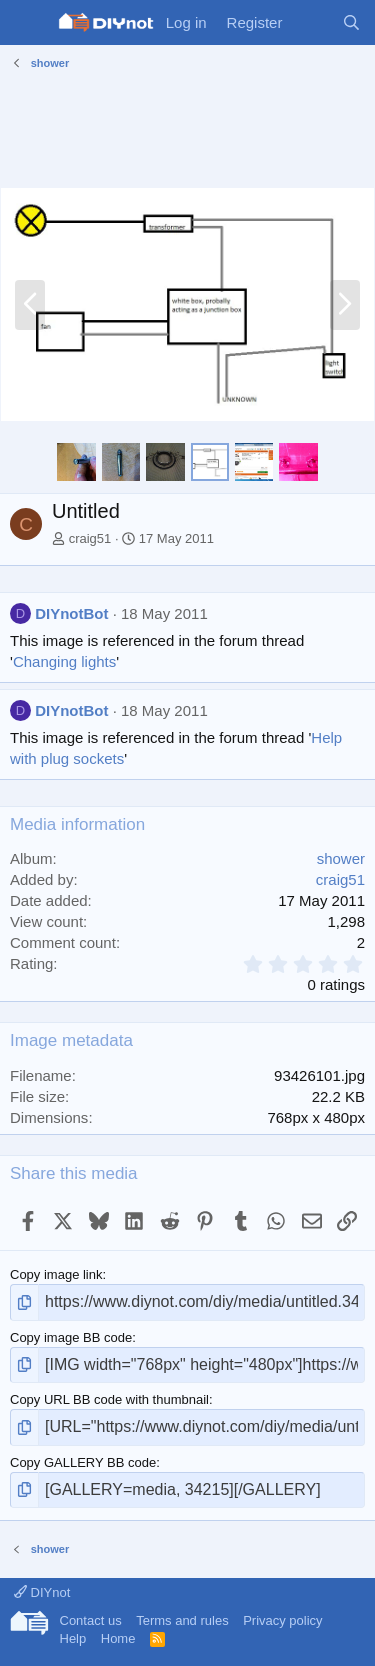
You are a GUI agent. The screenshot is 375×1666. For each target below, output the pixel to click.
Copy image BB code (71, 1337)
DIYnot (42, 1592)
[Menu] (27, 23)
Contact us (91, 1620)
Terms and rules (182, 1620)
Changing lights (64, 661)
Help (73, 1638)
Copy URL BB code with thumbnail (109, 1399)
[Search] (351, 22)
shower (341, 858)
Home (118, 1638)
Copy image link (56, 1274)
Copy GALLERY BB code (83, 1462)
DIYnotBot (71, 613)
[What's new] (311, 22)
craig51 (90, 538)
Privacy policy (282, 1620)
